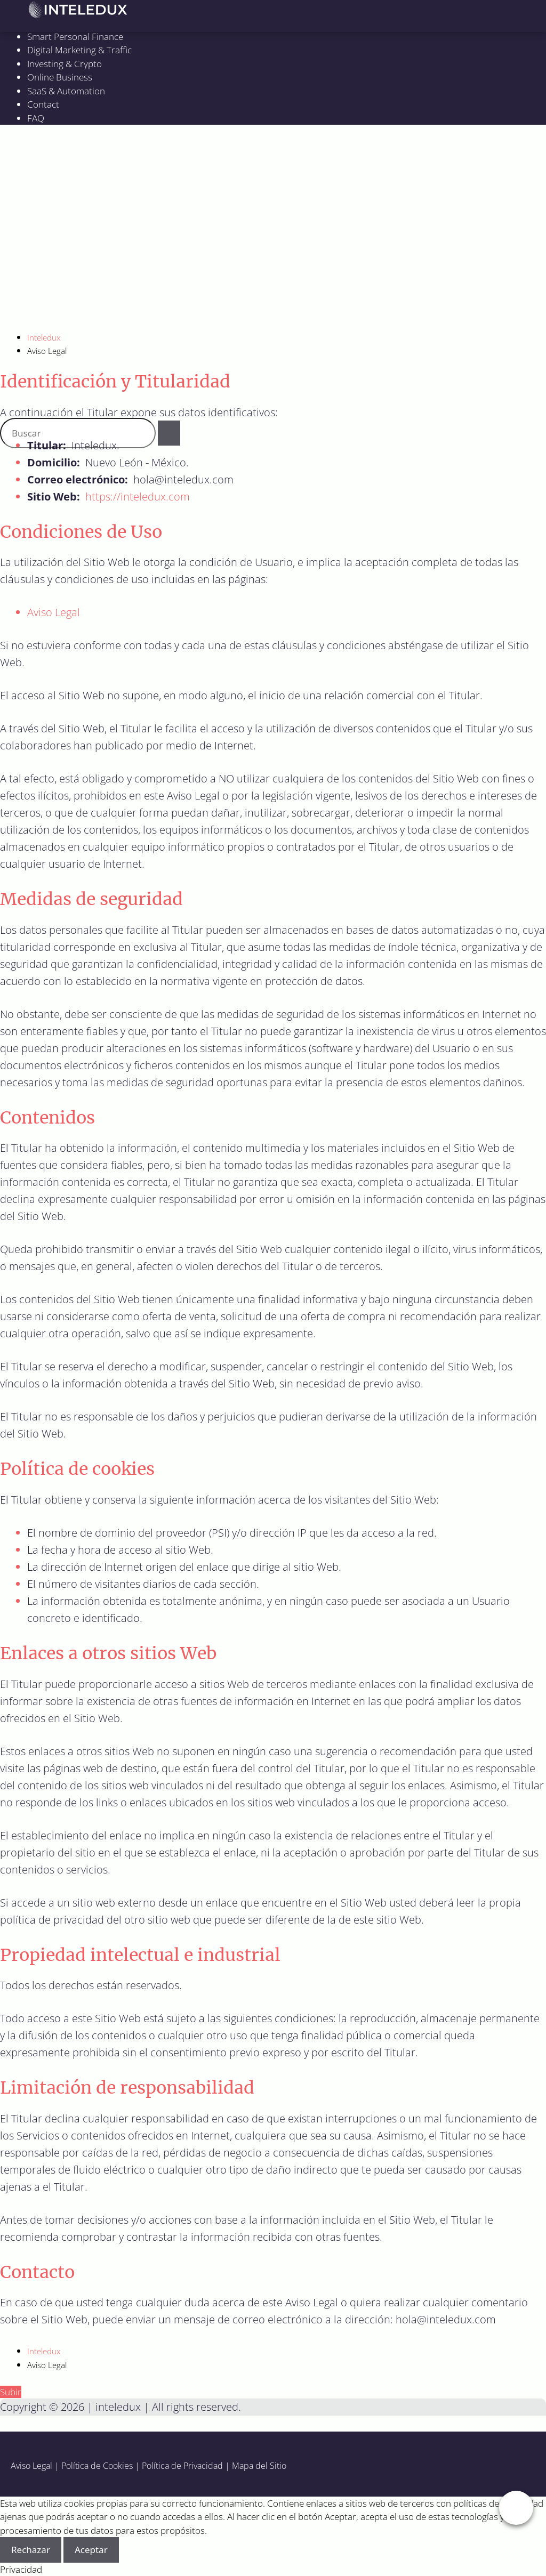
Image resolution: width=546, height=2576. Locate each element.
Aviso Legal (53, 612)
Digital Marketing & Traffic (79, 50)
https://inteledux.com (137, 496)
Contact (43, 104)
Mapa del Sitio (259, 2466)
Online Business (59, 77)
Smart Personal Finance (75, 36)
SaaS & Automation (66, 91)
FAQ (35, 118)
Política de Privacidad (182, 2466)
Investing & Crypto (64, 64)
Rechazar (30, 2549)
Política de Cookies (97, 2466)
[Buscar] (169, 433)
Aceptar (91, 2549)
